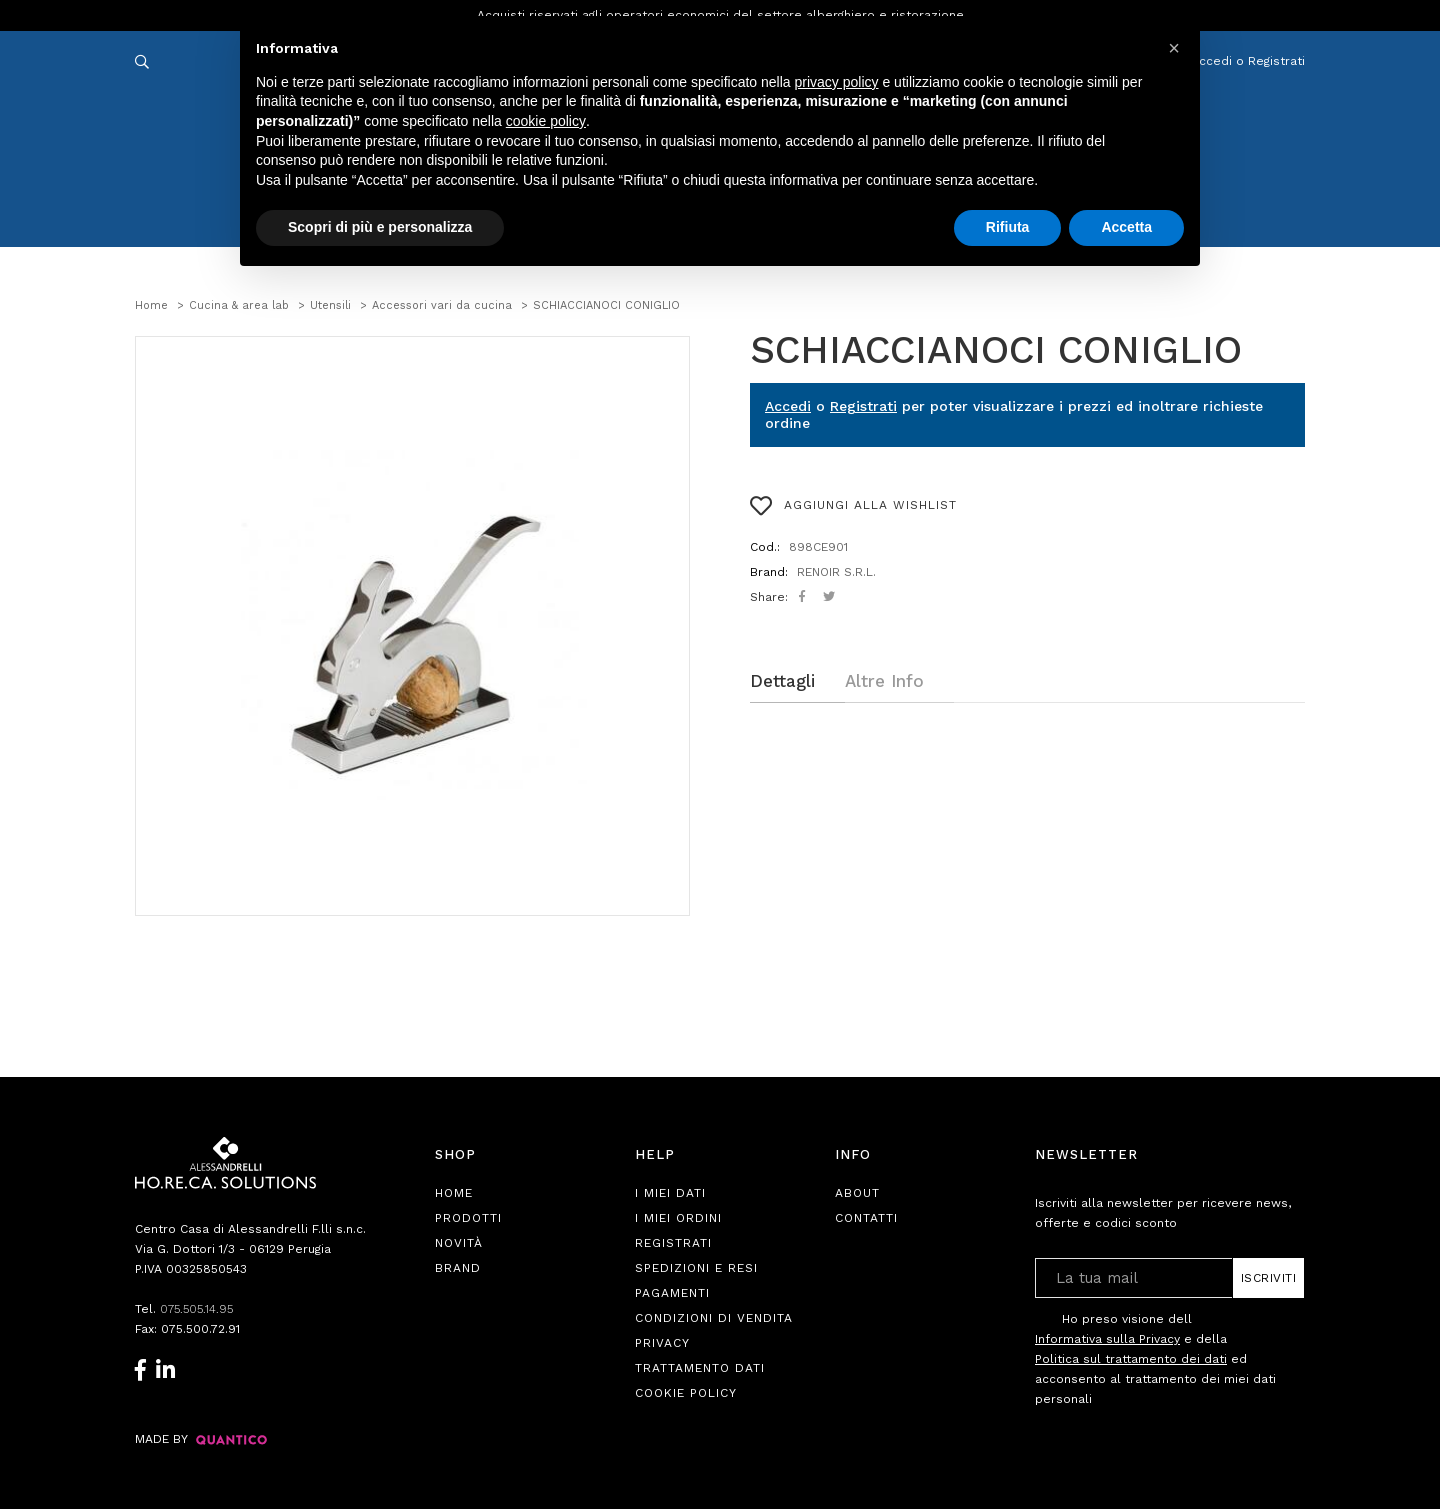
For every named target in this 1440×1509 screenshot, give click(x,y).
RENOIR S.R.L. (836, 572)
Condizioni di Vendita (714, 1318)
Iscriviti (1269, 1278)
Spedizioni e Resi (696, 1268)
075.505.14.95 (199, 1309)
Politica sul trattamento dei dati (1131, 1359)
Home (454, 1193)
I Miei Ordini (678, 1218)
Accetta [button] (1126, 227)
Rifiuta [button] (1008, 227)
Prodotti (468, 1218)
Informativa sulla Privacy (1107, 1339)
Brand (458, 1268)
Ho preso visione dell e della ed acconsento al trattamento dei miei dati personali (1155, 1358)
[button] (1174, 48)
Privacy (662, 1343)
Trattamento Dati (700, 1368)
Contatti (866, 1218)
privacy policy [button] (837, 82)
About (857, 1193)
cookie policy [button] (546, 121)
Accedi (788, 406)
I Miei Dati (670, 1193)
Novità (459, 1243)
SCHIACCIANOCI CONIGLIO (996, 350)
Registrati (863, 406)
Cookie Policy (686, 1393)
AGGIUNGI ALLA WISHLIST (853, 506)
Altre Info (884, 681)
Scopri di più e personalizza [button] (380, 227)
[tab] (797, 681)
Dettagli (782, 681)
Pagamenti (672, 1293)
